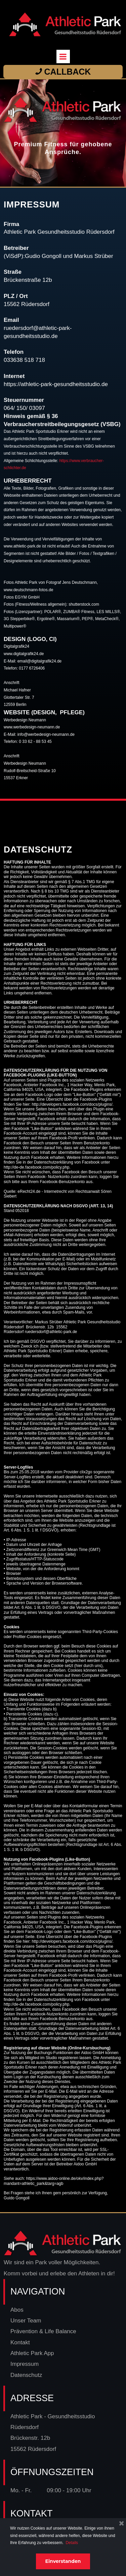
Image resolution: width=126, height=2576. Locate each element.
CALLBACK (63, 71)
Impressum (24, 2364)
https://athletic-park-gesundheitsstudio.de (56, 384)
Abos (17, 2310)
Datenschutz (26, 2375)
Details (72, 2542)
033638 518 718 (24, 360)
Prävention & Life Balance (44, 2331)
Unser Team (25, 2320)
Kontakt (20, 2342)
